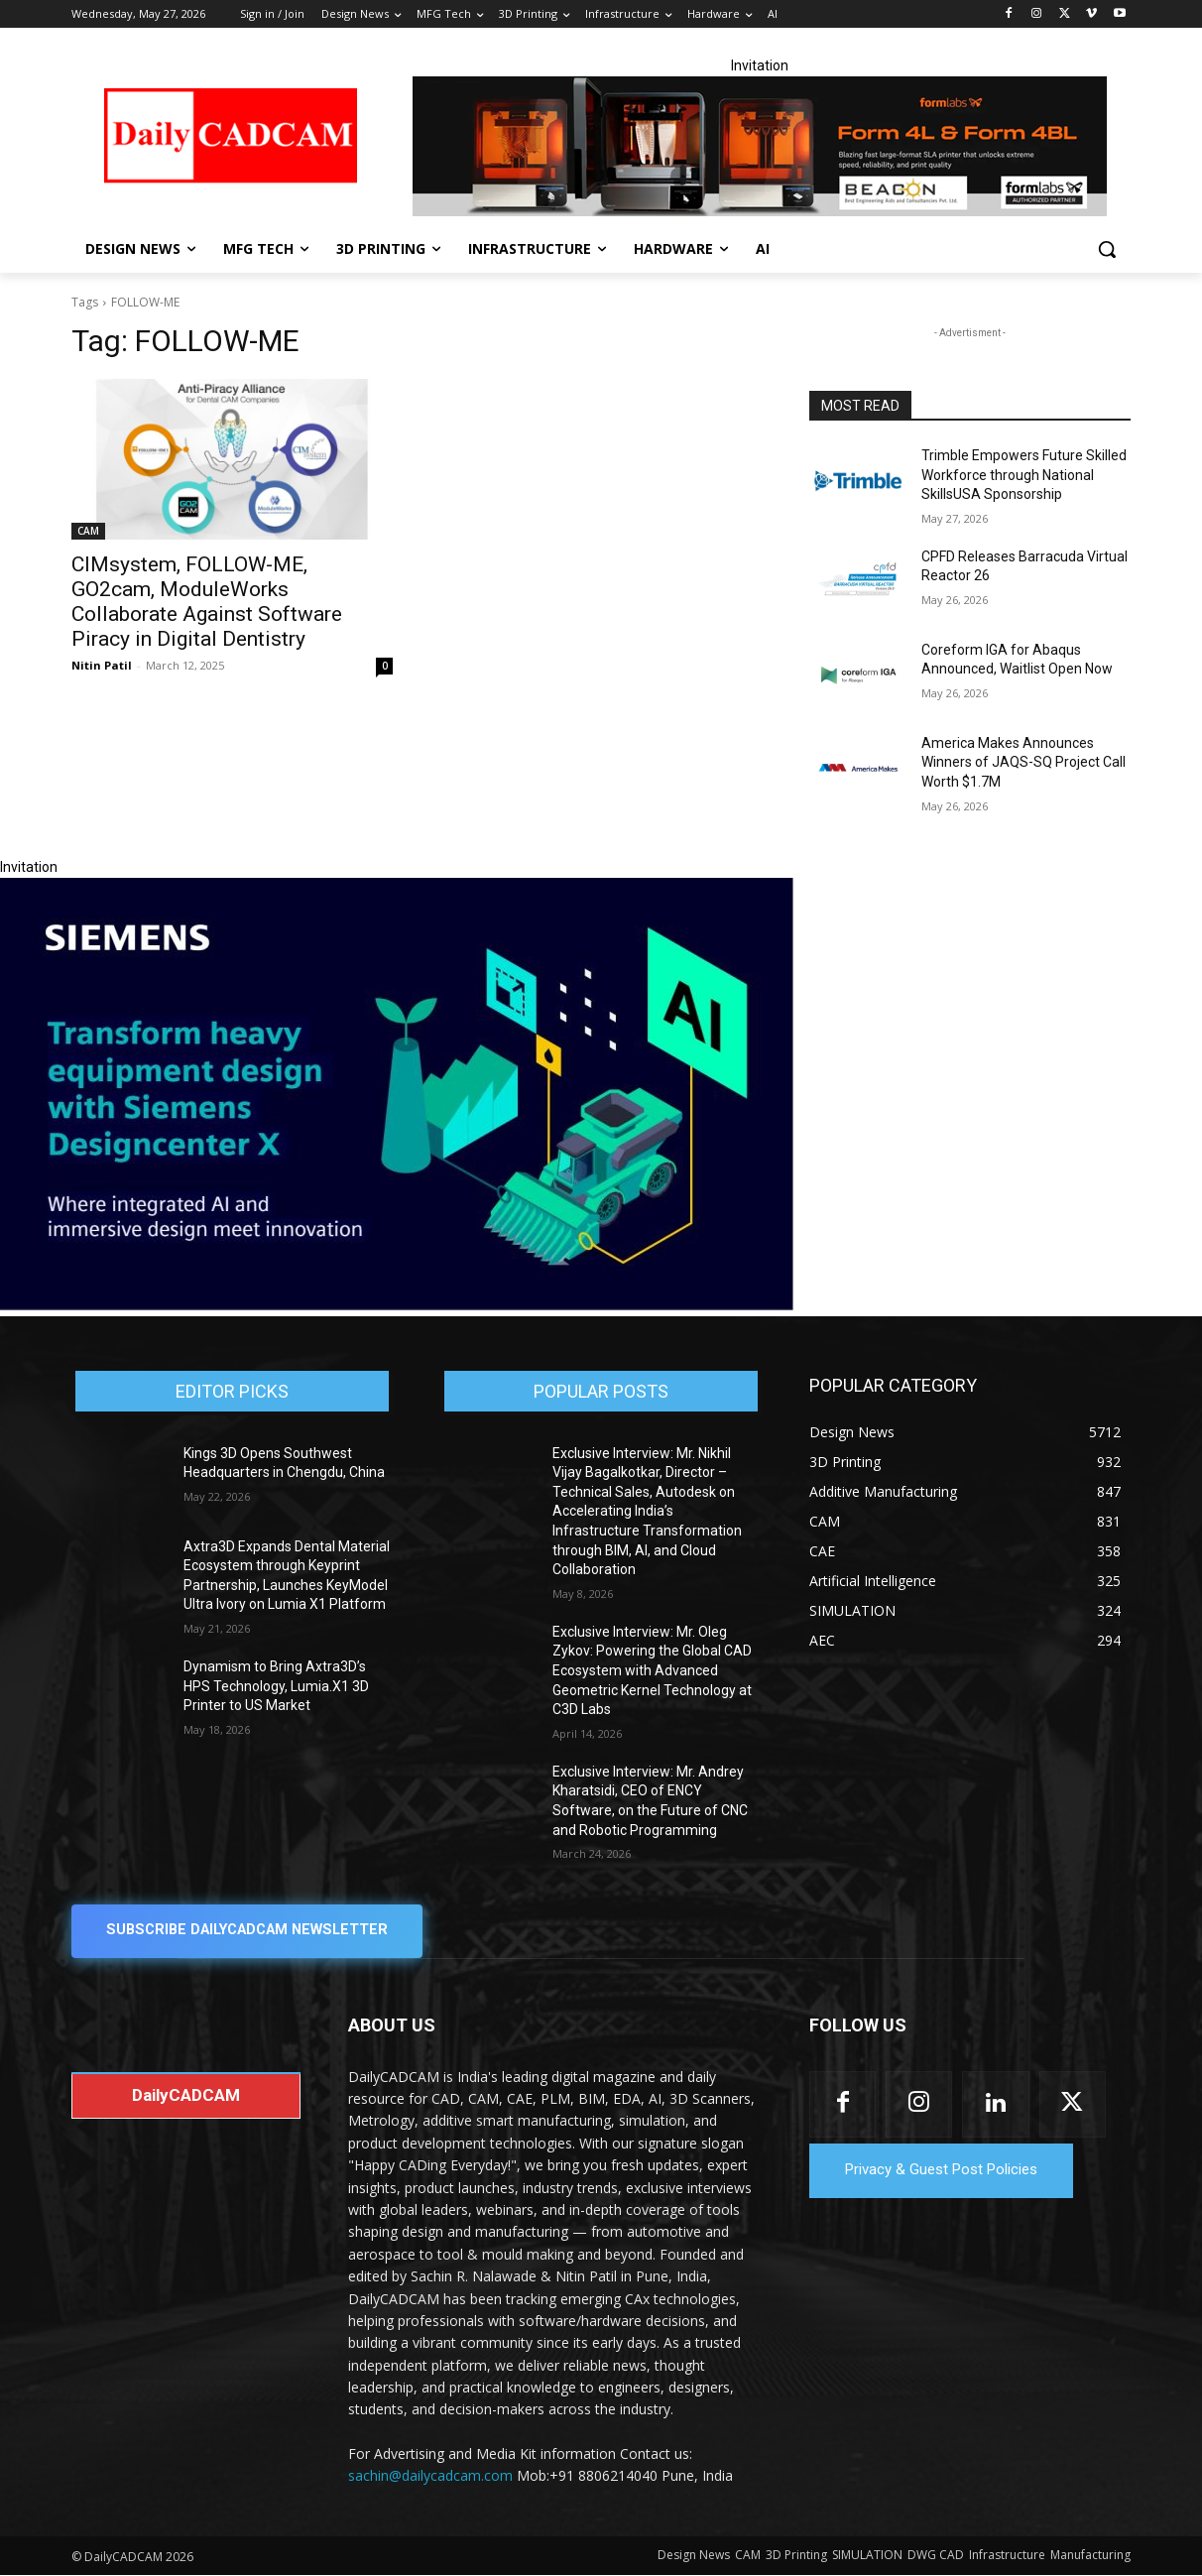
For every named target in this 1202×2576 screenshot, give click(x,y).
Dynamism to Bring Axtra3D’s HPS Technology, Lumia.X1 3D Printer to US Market (276, 1685)
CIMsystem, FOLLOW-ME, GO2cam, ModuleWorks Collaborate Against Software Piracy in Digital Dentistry (206, 601)
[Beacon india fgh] (760, 146)
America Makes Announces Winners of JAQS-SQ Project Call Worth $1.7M (1023, 762)
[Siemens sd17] (396, 1305)
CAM (88, 531)
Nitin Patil (101, 665)
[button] (1107, 249)
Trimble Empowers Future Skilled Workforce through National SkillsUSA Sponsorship (1024, 474)
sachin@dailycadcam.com (430, 2476)
